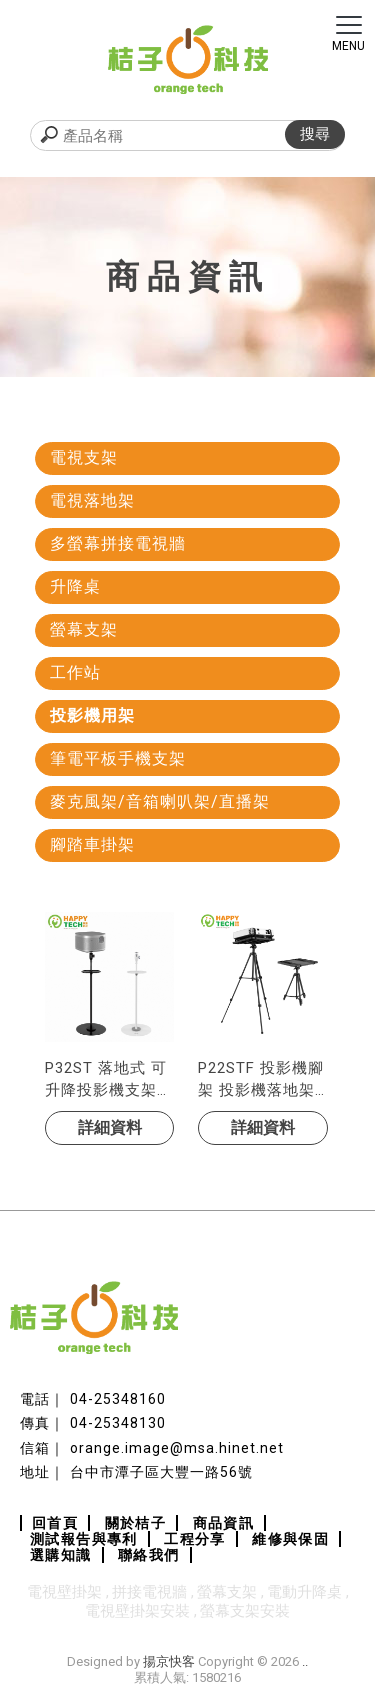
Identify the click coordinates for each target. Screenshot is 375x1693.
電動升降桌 (304, 1592)
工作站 (75, 672)
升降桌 (75, 586)
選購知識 (61, 1555)
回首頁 (55, 1523)
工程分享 (195, 1539)
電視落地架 (92, 500)
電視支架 (84, 457)
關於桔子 (136, 1523)
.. (305, 1661)
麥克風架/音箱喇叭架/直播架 (160, 801)
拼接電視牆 (149, 1592)
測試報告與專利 (84, 1539)
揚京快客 (169, 1661)
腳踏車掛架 (92, 844)
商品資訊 (224, 1523)
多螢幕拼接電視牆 (118, 543)
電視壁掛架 (64, 1592)
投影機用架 (92, 715)
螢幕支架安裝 (245, 1611)
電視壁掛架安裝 (137, 1611)
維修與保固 (290, 1539)
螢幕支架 (84, 629)
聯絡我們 (149, 1555)
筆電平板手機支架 (118, 758)
